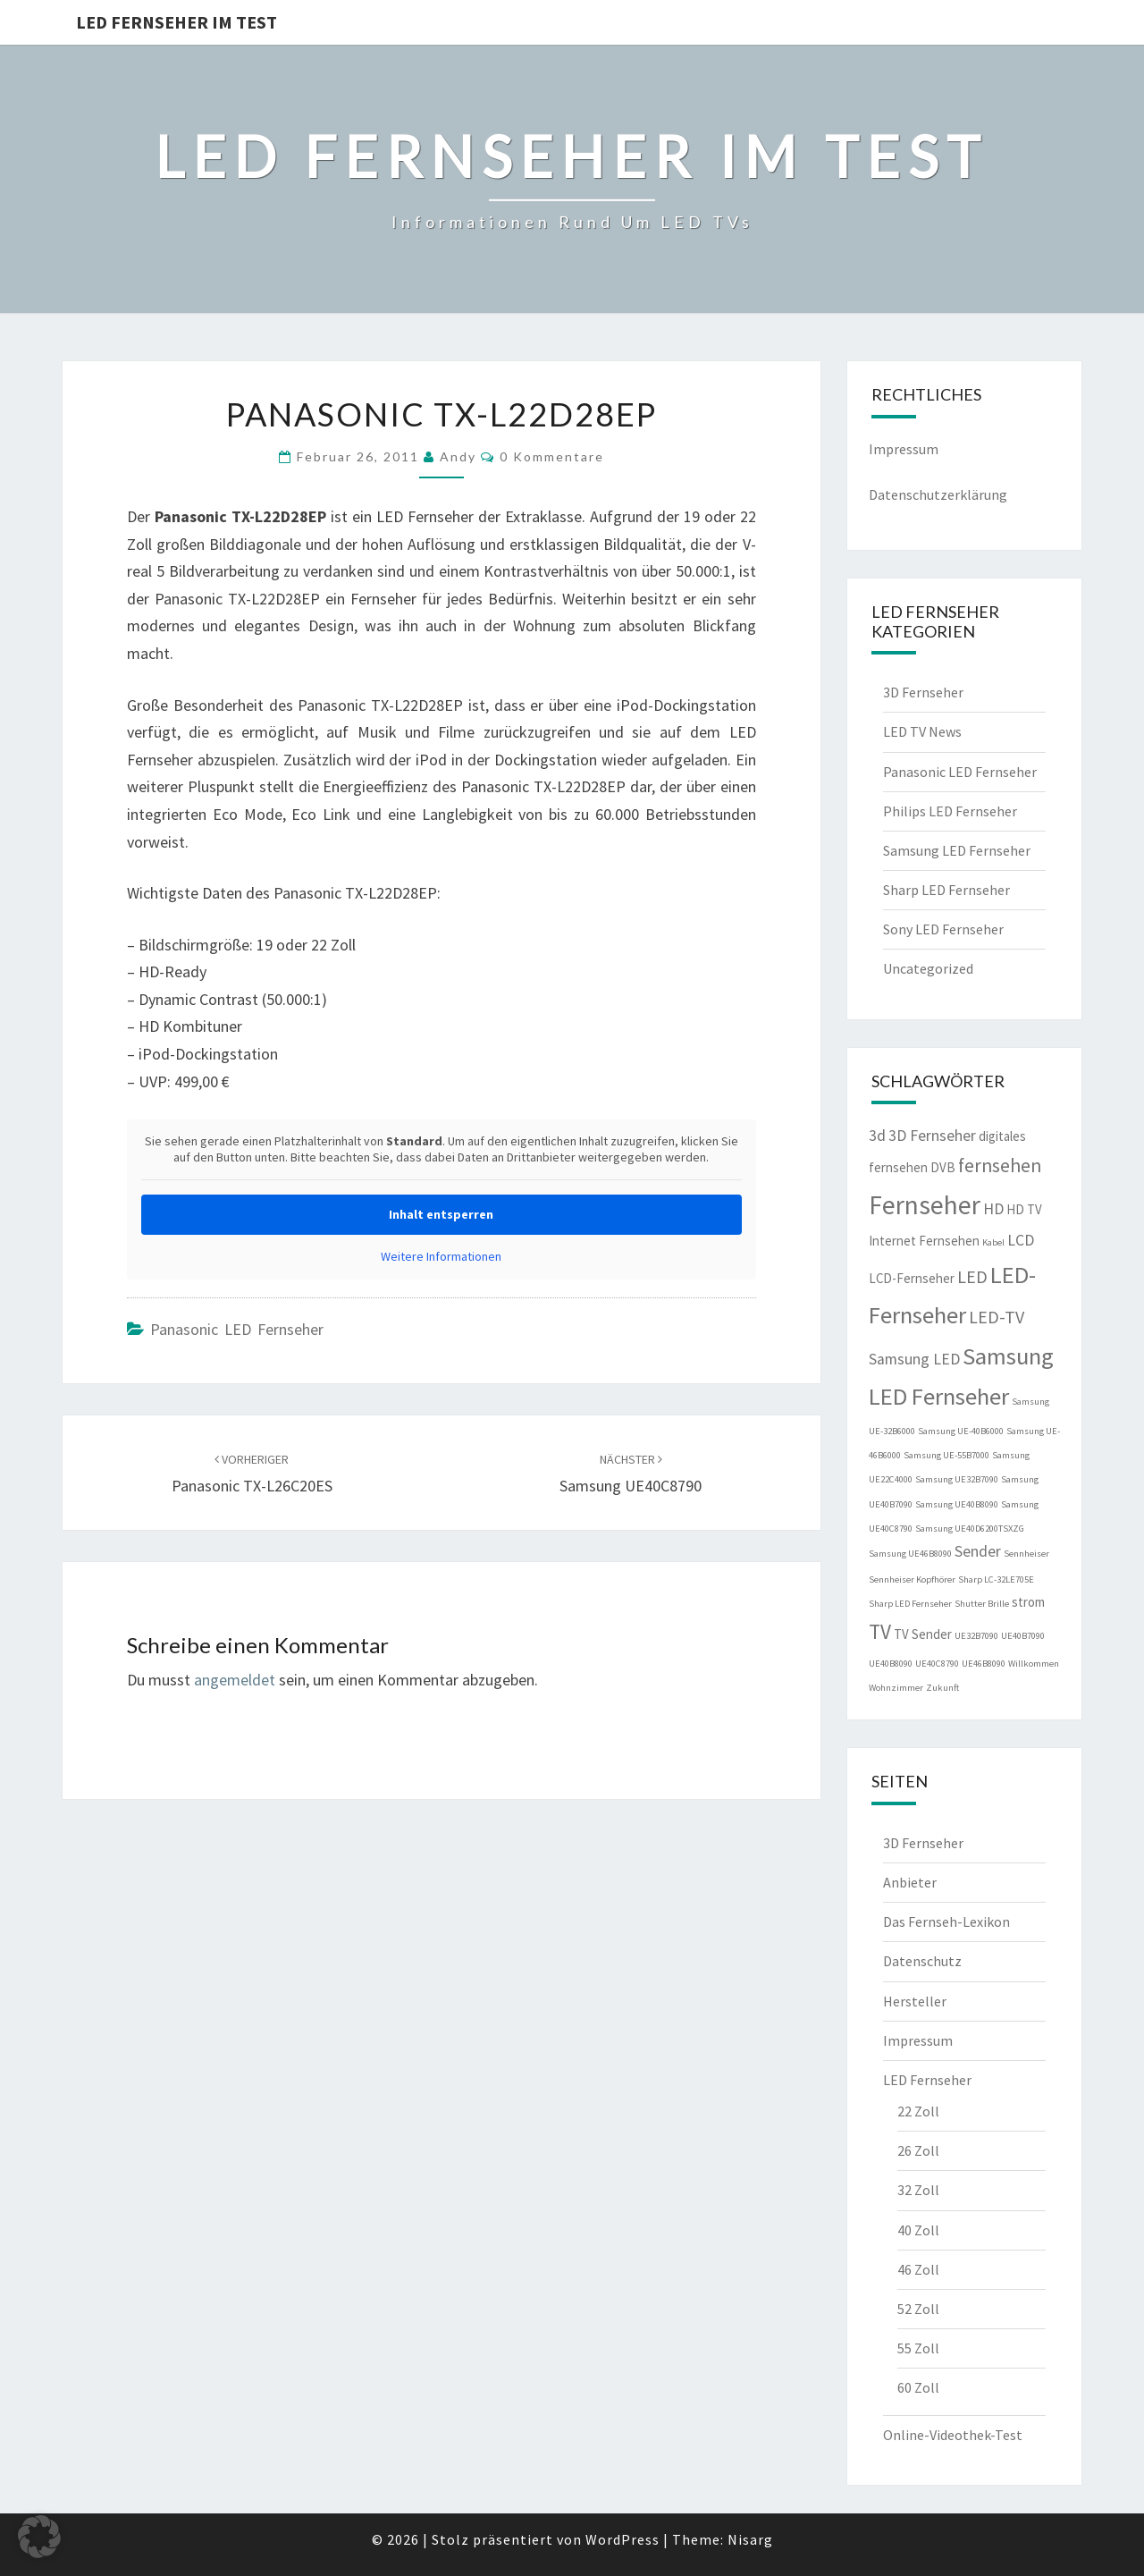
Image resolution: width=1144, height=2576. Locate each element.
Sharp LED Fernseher (946, 890)
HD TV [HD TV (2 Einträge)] (1024, 1209)
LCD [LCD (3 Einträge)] (1020, 1240)
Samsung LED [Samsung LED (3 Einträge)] (914, 1359)
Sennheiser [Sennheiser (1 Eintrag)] (1026, 1553)
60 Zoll (918, 2387)
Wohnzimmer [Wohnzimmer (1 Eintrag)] (896, 1687)
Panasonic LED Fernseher (237, 1329)
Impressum (903, 449)
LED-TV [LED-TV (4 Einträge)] (996, 1316)
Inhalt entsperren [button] (441, 1214)
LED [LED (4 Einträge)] (972, 1276)
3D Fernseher (923, 692)
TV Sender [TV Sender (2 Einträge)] (923, 1634)
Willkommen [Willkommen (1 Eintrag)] (1033, 1663)
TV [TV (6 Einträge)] (880, 1631)
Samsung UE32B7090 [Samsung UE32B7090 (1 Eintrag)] (956, 1479)
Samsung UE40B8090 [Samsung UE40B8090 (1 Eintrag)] (956, 1504)
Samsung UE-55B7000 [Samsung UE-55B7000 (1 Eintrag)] (946, 1455)
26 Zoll (918, 2150)
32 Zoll (918, 2190)
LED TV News (922, 731)
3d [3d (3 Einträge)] (877, 1135)
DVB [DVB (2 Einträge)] (942, 1167)
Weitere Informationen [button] (441, 1256)
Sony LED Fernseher (943, 929)
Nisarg (750, 2539)
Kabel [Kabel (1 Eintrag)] (993, 1242)
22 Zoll (918, 2111)
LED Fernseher (927, 2080)
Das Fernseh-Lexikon (946, 1921)
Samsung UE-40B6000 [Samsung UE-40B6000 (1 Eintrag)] (961, 1431)
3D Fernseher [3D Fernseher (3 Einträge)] (932, 1135)
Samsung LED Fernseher (956, 850)
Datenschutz (922, 1961)
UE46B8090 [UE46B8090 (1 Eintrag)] (983, 1663)
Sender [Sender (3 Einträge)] (978, 1551)
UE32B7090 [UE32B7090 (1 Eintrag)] (976, 1636)
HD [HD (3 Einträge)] (993, 1209)
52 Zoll (918, 2309)
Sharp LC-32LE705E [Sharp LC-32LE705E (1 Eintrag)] (996, 1579)
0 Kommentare (552, 456)
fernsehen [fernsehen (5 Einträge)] (999, 1165)
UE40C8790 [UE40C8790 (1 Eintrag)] (937, 1663)
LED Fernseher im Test (176, 22)
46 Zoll (918, 2269)
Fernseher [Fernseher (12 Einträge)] (924, 1204)
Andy (458, 456)
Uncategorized (928, 968)
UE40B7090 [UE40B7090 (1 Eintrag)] (1023, 1636)
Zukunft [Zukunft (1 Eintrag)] (942, 1687)
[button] (39, 2536)
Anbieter (910, 1882)
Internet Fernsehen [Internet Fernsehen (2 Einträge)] (924, 1240)
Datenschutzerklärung (938, 494)
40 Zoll (918, 2230)
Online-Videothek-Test (952, 2435)
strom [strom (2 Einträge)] (1028, 1601)
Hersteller (914, 2001)
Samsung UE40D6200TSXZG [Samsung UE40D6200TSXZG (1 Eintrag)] (969, 1528)
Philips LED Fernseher (950, 811)
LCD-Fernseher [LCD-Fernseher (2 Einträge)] (912, 1278)
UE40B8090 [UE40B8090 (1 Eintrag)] (891, 1663)
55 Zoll (918, 2348)
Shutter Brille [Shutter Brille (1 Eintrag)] (982, 1603)
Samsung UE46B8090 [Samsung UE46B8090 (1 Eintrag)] (910, 1553)
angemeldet (234, 1679)
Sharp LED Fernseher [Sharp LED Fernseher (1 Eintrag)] (910, 1603)
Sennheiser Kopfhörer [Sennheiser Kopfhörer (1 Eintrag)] (912, 1579)
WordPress (622, 2539)
